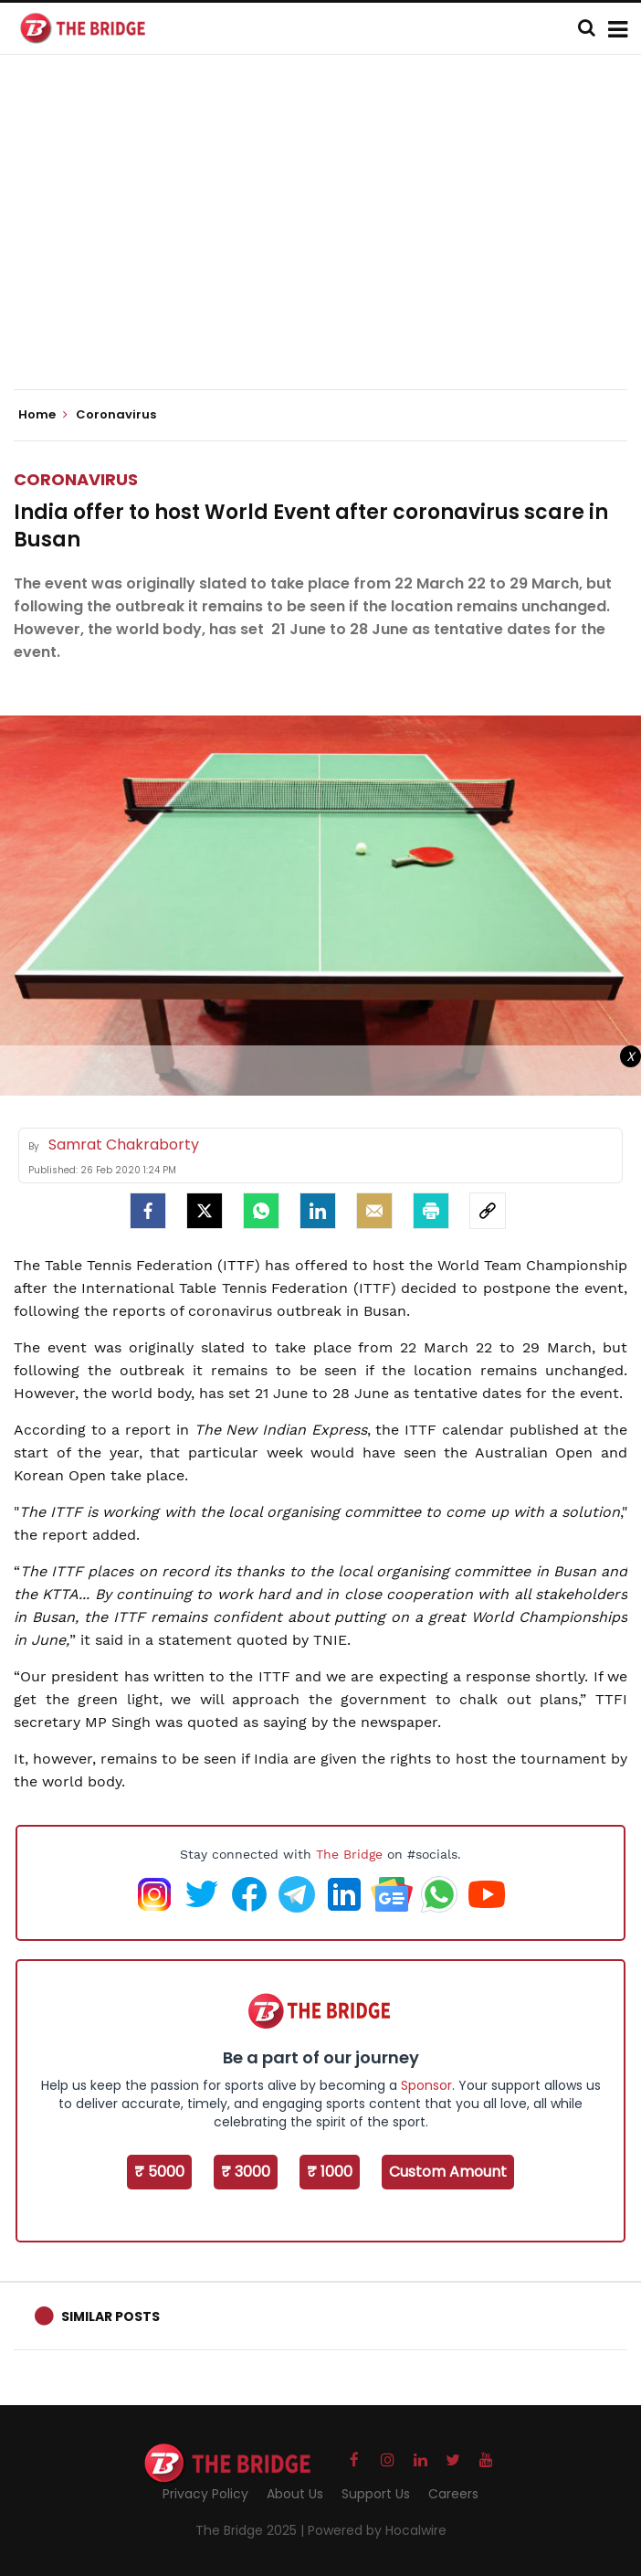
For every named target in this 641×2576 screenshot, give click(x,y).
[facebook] (148, 1211)
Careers (453, 2494)
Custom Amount (448, 2171)
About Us (295, 2494)
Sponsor (426, 2085)
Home (43, 415)
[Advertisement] (327, 238)
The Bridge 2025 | (251, 2530)
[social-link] (487, 1211)
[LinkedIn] (317, 1211)
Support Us (376, 2494)
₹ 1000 (329, 2171)
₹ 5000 (159, 2171)
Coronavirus (76, 479)
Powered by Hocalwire (377, 2530)
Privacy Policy (205, 2494)
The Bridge (349, 1854)
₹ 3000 (245, 2171)
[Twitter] (204, 1211)
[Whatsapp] (261, 1211)
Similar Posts (110, 2316)
